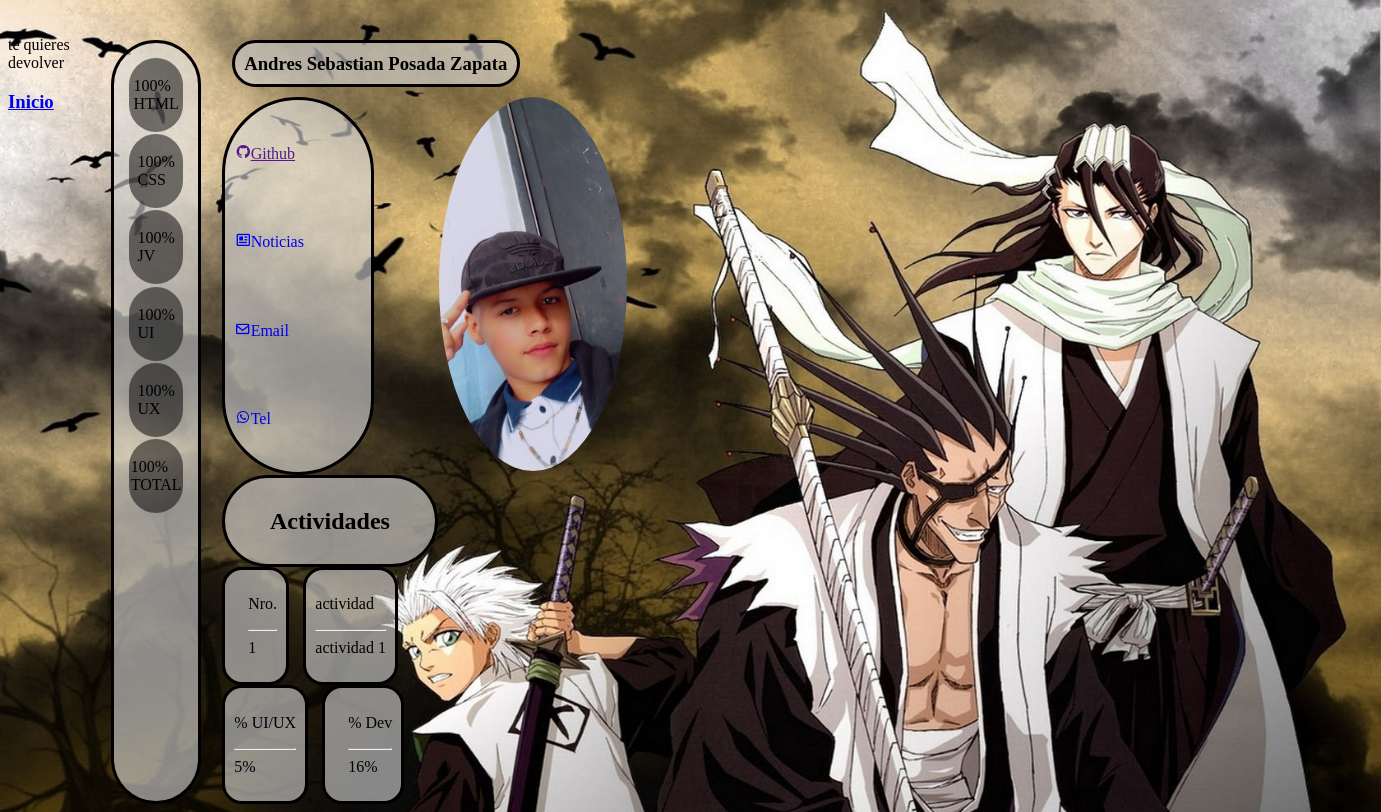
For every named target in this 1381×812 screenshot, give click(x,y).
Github (265, 153)
